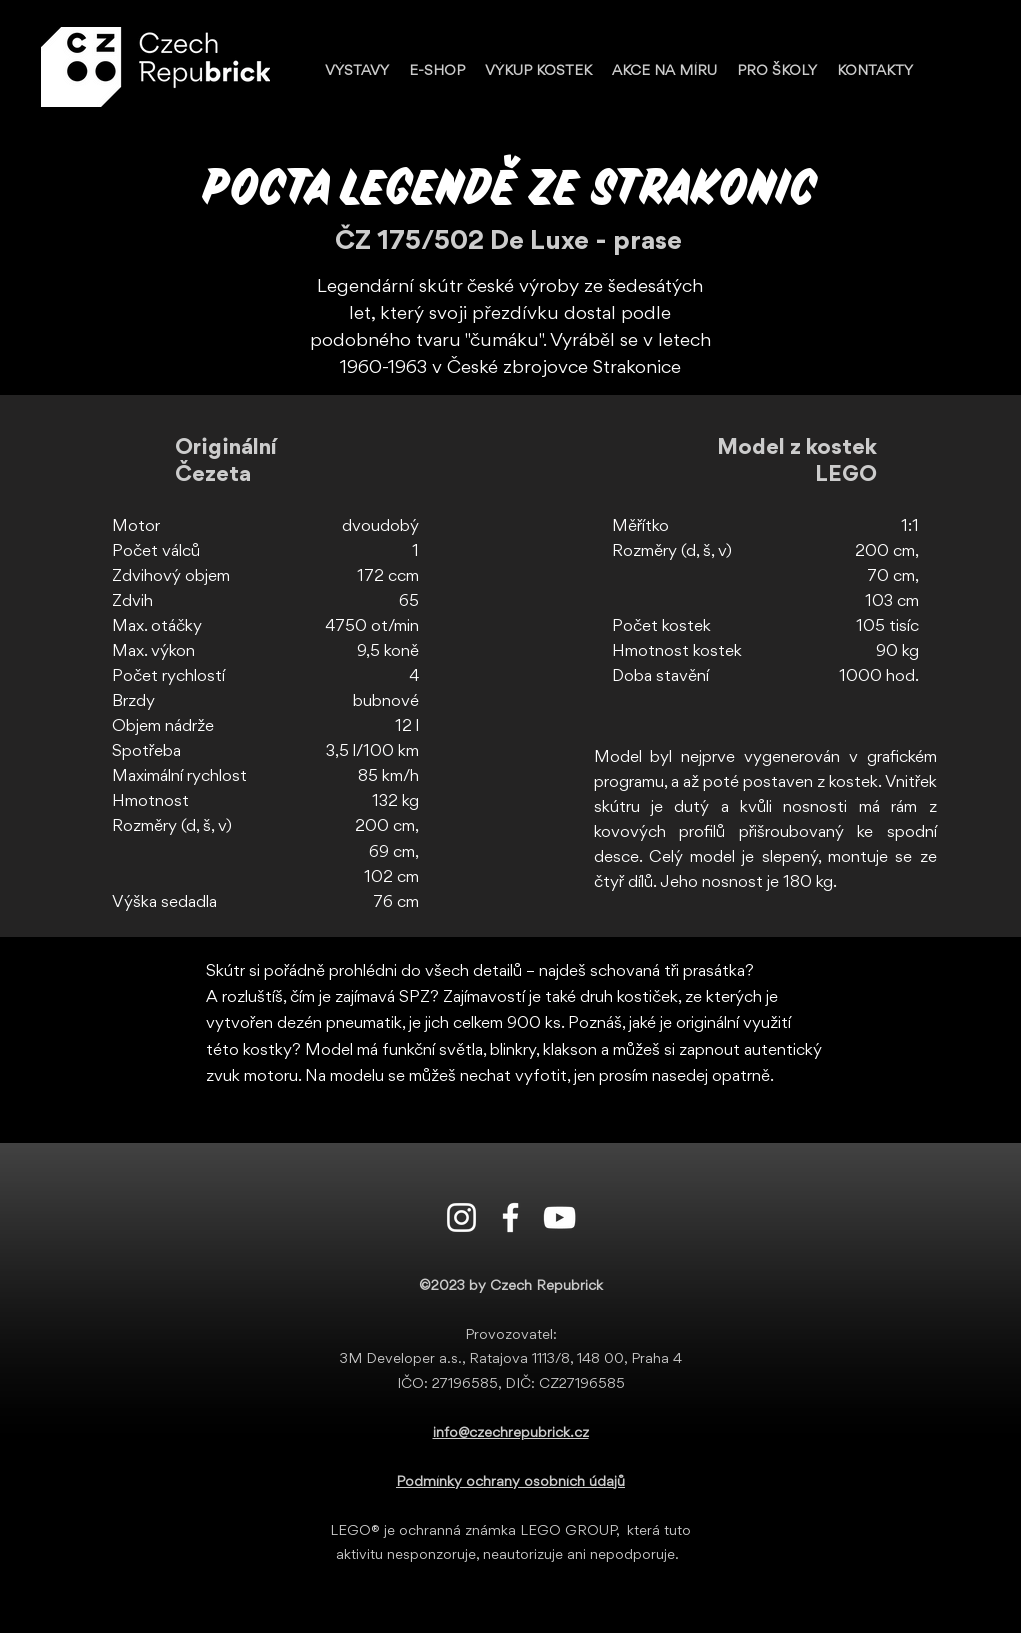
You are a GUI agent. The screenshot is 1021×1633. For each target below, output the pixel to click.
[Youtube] (559, 1217)
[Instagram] (461, 1217)
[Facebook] (510, 1217)
